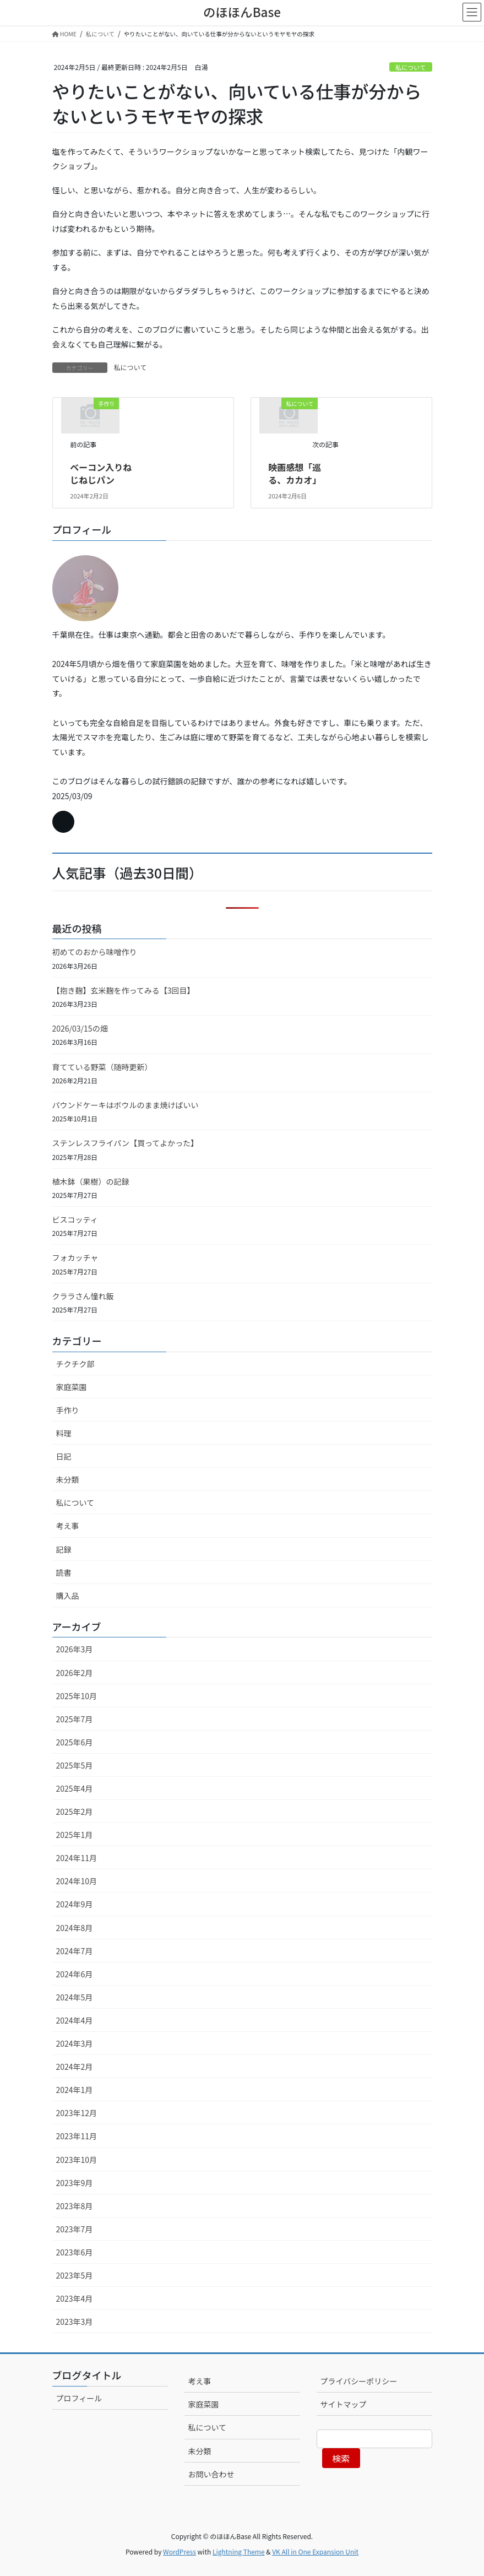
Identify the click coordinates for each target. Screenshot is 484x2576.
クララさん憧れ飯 (83, 1295)
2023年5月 (74, 2275)
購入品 (67, 1595)
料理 (64, 1433)
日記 (64, 1456)
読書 (64, 1572)
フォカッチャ (75, 1257)
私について (410, 67)
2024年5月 (74, 1997)
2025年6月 (74, 1742)
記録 (64, 1549)
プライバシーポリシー (359, 2381)
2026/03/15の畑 (80, 1028)
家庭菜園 (71, 1386)
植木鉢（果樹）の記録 (90, 1181)
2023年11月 (76, 2135)
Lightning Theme (239, 2551)
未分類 (67, 1479)
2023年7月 (74, 2229)
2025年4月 (74, 1788)
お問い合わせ (211, 2474)
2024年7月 (74, 1950)
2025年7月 (74, 1718)
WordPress (179, 2551)
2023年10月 (76, 2159)
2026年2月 (74, 1672)
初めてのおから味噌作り (94, 951)
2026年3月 (74, 1649)
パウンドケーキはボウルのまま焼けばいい (125, 1104)
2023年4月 (74, 2298)
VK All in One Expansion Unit (315, 2551)
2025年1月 (74, 1834)
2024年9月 (74, 1904)
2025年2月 (74, 1811)
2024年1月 (74, 2089)
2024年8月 (74, 1927)
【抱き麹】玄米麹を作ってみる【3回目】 (123, 990)
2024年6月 (74, 1974)
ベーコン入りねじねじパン (101, 473)
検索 (341, 2458)
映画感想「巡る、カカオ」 (294, 473)
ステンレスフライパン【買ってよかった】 (125, 1142)
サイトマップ (343, 2404)
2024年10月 (76, 1880)
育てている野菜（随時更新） (102, 1066)
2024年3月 (74, 2043)
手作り (67, 1410)
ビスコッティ (75, 1219)
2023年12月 (76, 2112)
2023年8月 (74, 2205)
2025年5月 (74, 1765)
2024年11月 (76, 1857)
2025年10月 (76, 1695)
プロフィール (79, 2398)
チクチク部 (75, 1363)
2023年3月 (74, 2321)
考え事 (67, 1525)
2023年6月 (74, 2252)
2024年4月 (74, 2020)
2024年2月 (74, 2066)
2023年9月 (74, 2182)
